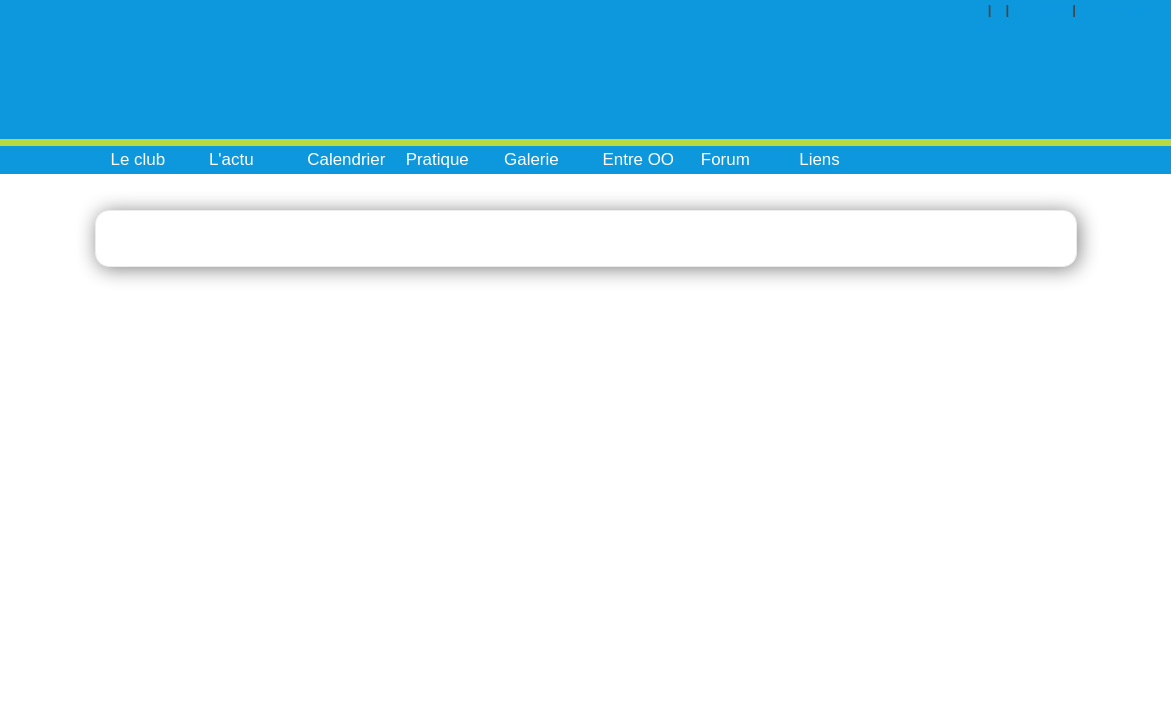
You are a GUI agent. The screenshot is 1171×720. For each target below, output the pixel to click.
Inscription (1127, 9)
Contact (1047, 9)
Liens (819, 159)
